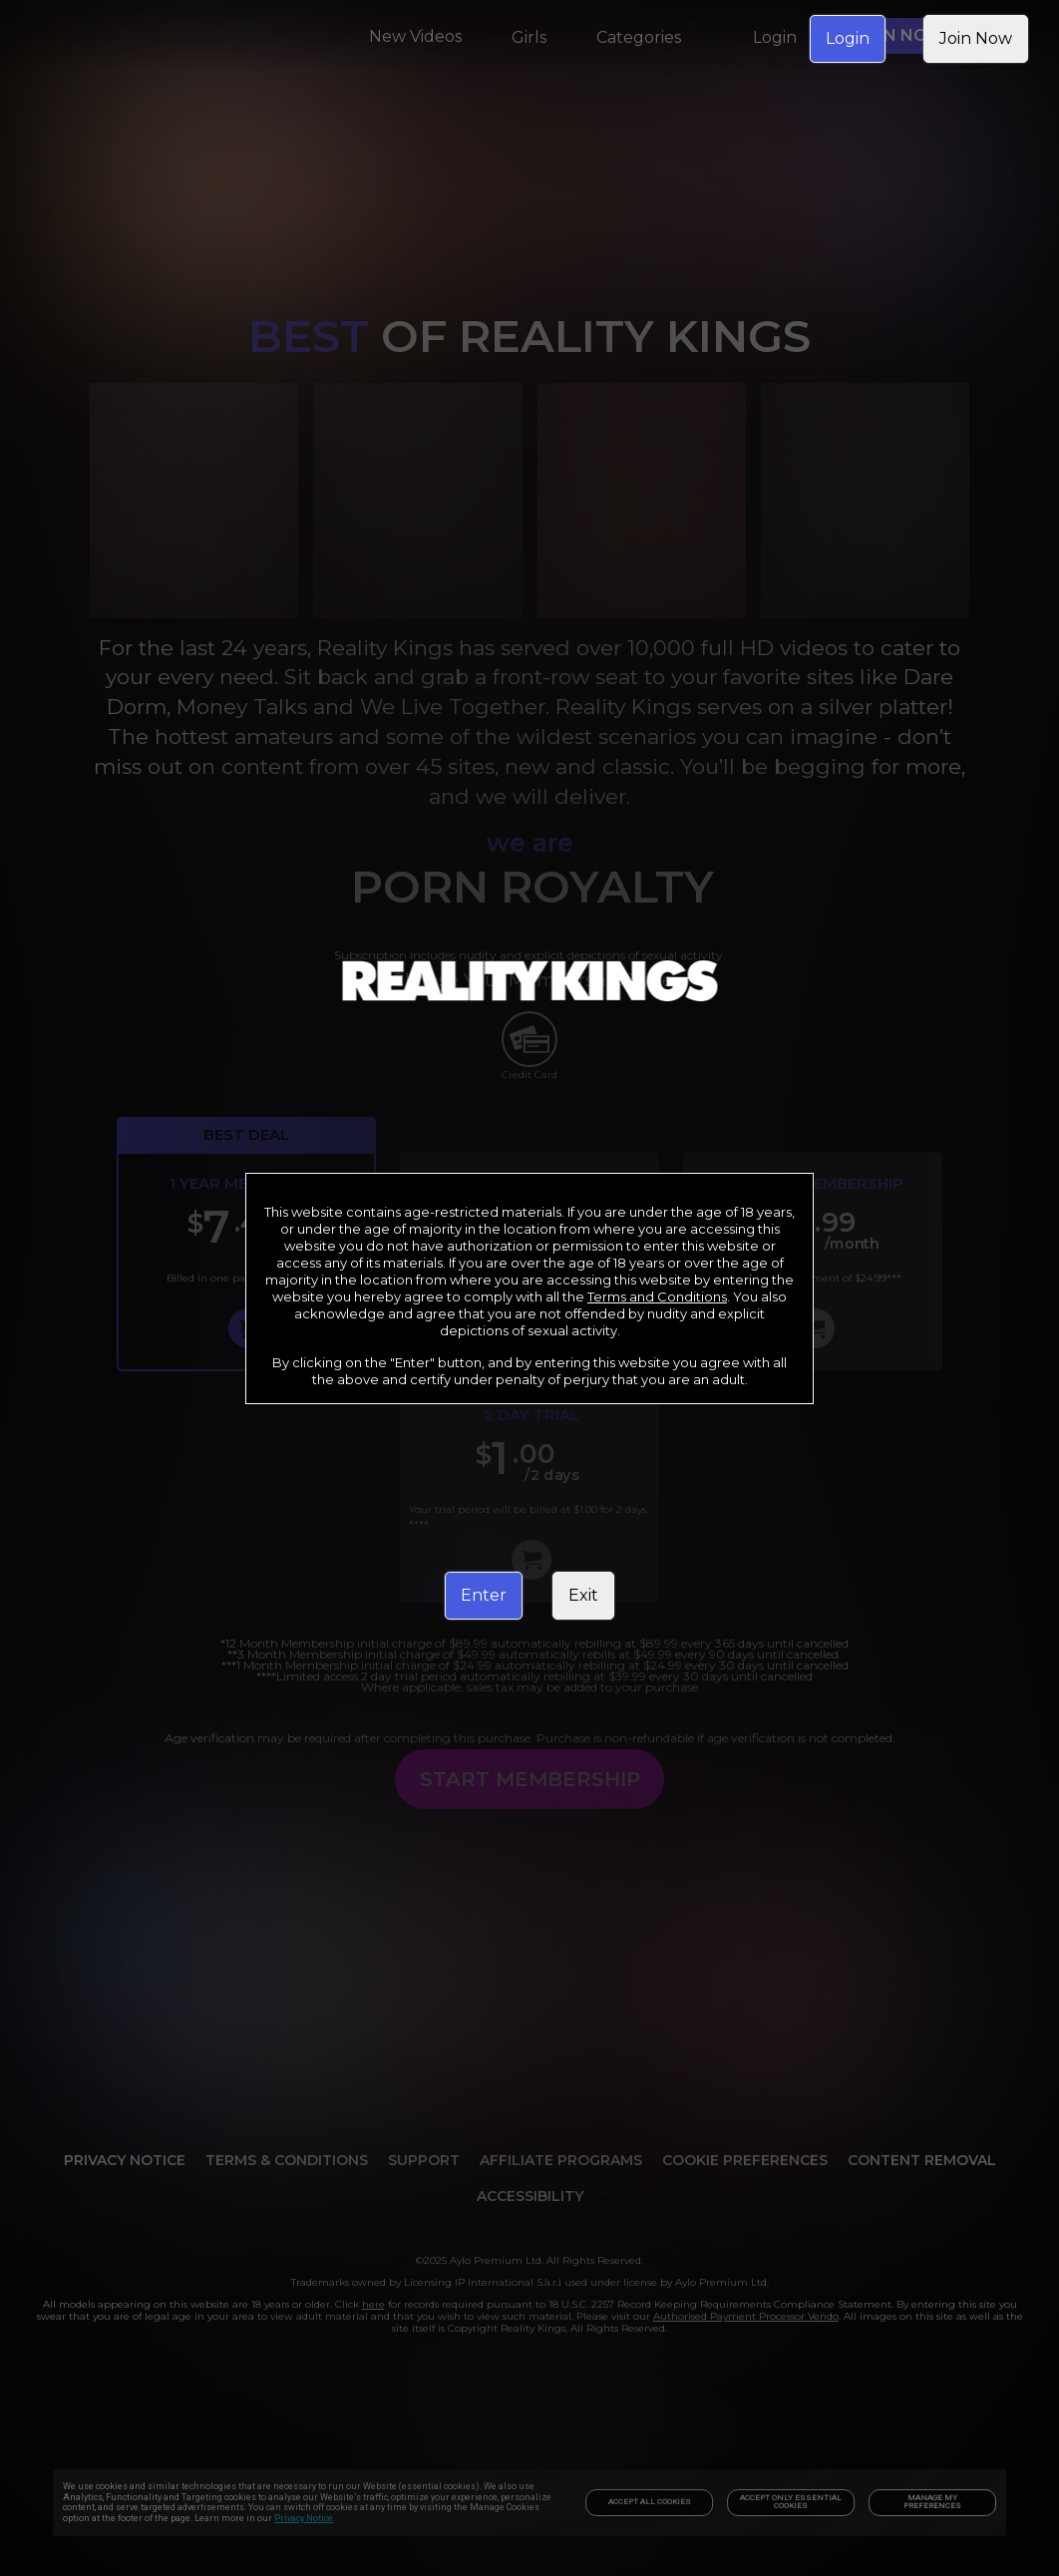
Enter (484, 1595)
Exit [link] (583, 1595)
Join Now (975, 38)
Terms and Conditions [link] (657, 1296)
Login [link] (848, 38)
